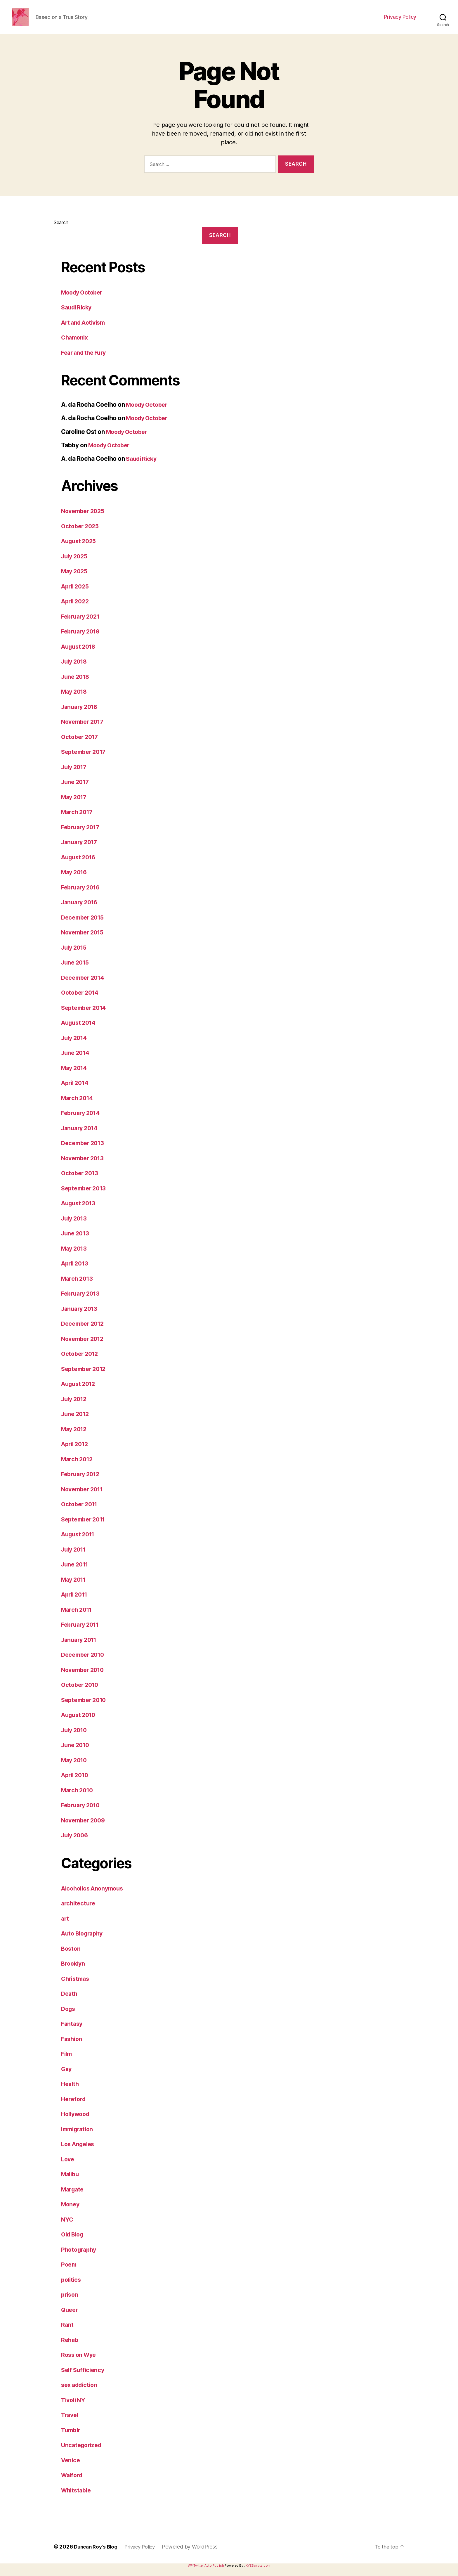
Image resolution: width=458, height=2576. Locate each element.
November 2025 (84, 519)
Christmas (76, 1987)
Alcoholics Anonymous (95, 1897)
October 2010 (81, 1693)
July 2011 (75, 1558)
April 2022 (76, 610)
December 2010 (84, 1663)
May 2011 (75, 1588)
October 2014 (81, 1001)
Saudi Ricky (77, 316)
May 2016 (75, 880)
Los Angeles (79, 2152)
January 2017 (81, 850)
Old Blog (73, 2243)
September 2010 (85, 1708)
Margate (73, 2198)
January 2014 (81, 1136)
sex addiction (81, 2393)
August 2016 (80, 866)
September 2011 (85, 1528)
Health (70, 2092)
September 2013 (85, 1197)
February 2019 (82, 640)
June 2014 (76, 1061)
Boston (71, 1957)
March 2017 (78, 820)
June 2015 (76, 971)
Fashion (72, 2047)
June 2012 (76, 1422)
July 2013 (75, 1227)
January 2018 (81, 715)
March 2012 (78, 1467)
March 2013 (78, 1287)
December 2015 (84, 926)
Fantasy (72, 2032)
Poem (69, 2273)
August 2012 (80, 1392)
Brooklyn (74, 1972)
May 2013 (75, 1257)
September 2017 (85, 760)
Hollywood (77, 2122)
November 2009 (85, 1829)
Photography (80, 2258)
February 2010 (82, 1813)
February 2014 (82, 1121)
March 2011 (78, 1618)
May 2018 (75, 700)
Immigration (78, 2138)
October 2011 (80, 1512)
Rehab (70, 2348)
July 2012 (75, 1407)
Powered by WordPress (196, 2555)
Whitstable (77, 2499)
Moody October (83, 301)
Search (61, 231)
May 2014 (75, 1076)
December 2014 (84, 986)
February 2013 (82, 1302)
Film (67, 2062)
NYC (67, 2228)
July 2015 (75, 956)
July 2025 (75, 565)
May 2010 (75, 1768)
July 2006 (76, 1844)
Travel (70, 2423)
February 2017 (82, 835)
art (65, 1927)
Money (71, 2213)
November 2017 (84, 730)
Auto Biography (84, 1942)
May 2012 (75, 1437)
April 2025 (76, 595)
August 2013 (80, 1212)
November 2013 (84, 1167)
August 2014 (80, 1031)
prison (70, 2303)
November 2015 (84, 941)
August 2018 (80, 655)
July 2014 (75, 1046)
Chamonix (75, 346)
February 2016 (82, 896)
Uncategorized (83, 2453)
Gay (66, 2077)
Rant (67, 2333)
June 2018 (76, 685)
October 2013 (81, 1181)
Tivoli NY (74, 2408)
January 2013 (81, 1317)
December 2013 (84, 1151)
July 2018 (75, 670)
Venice (71, 2469)
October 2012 (81, 1362)
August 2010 (80, 1723)
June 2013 (76, 1242)
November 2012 (84, 1347)
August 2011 (79, 1543)
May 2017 (75, 805)
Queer (70, 2318)
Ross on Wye (80, 2363)
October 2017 (81, 745)
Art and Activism (85, 331)
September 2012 (85, 1377)
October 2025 (81, 535)
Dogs (69, 2017)
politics (72, 2288)
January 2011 (80, 1648)
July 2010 (75, 1738)
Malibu (71, 2183)
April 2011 (76, 1603)
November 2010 (84, 1678)
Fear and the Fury (85, 361)
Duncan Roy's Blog (97, 2555)
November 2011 (84, 1498)
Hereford (74, 2107)
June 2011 (76, 1573)
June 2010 (76, 1753)
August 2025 (80, 549)
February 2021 (82, 625)
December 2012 (84, 1332)
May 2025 (75, 580)
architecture (79, 1912)
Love (68, 2168)
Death (70, 2002)
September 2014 (85, 1016)
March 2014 (78, 1106)
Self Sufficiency (84, 2378)
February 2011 (82, 1633)
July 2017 (75, 775)
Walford (72, 2483)
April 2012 (76, 1452)
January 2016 (81, 911)
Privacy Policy (400, 21)
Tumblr (71, 2438)
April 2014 (76, 1091)
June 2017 (76, 790)
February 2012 (82, 1482)
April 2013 (76, 1272)
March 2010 (78, 1799)
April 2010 (76, 1783)
